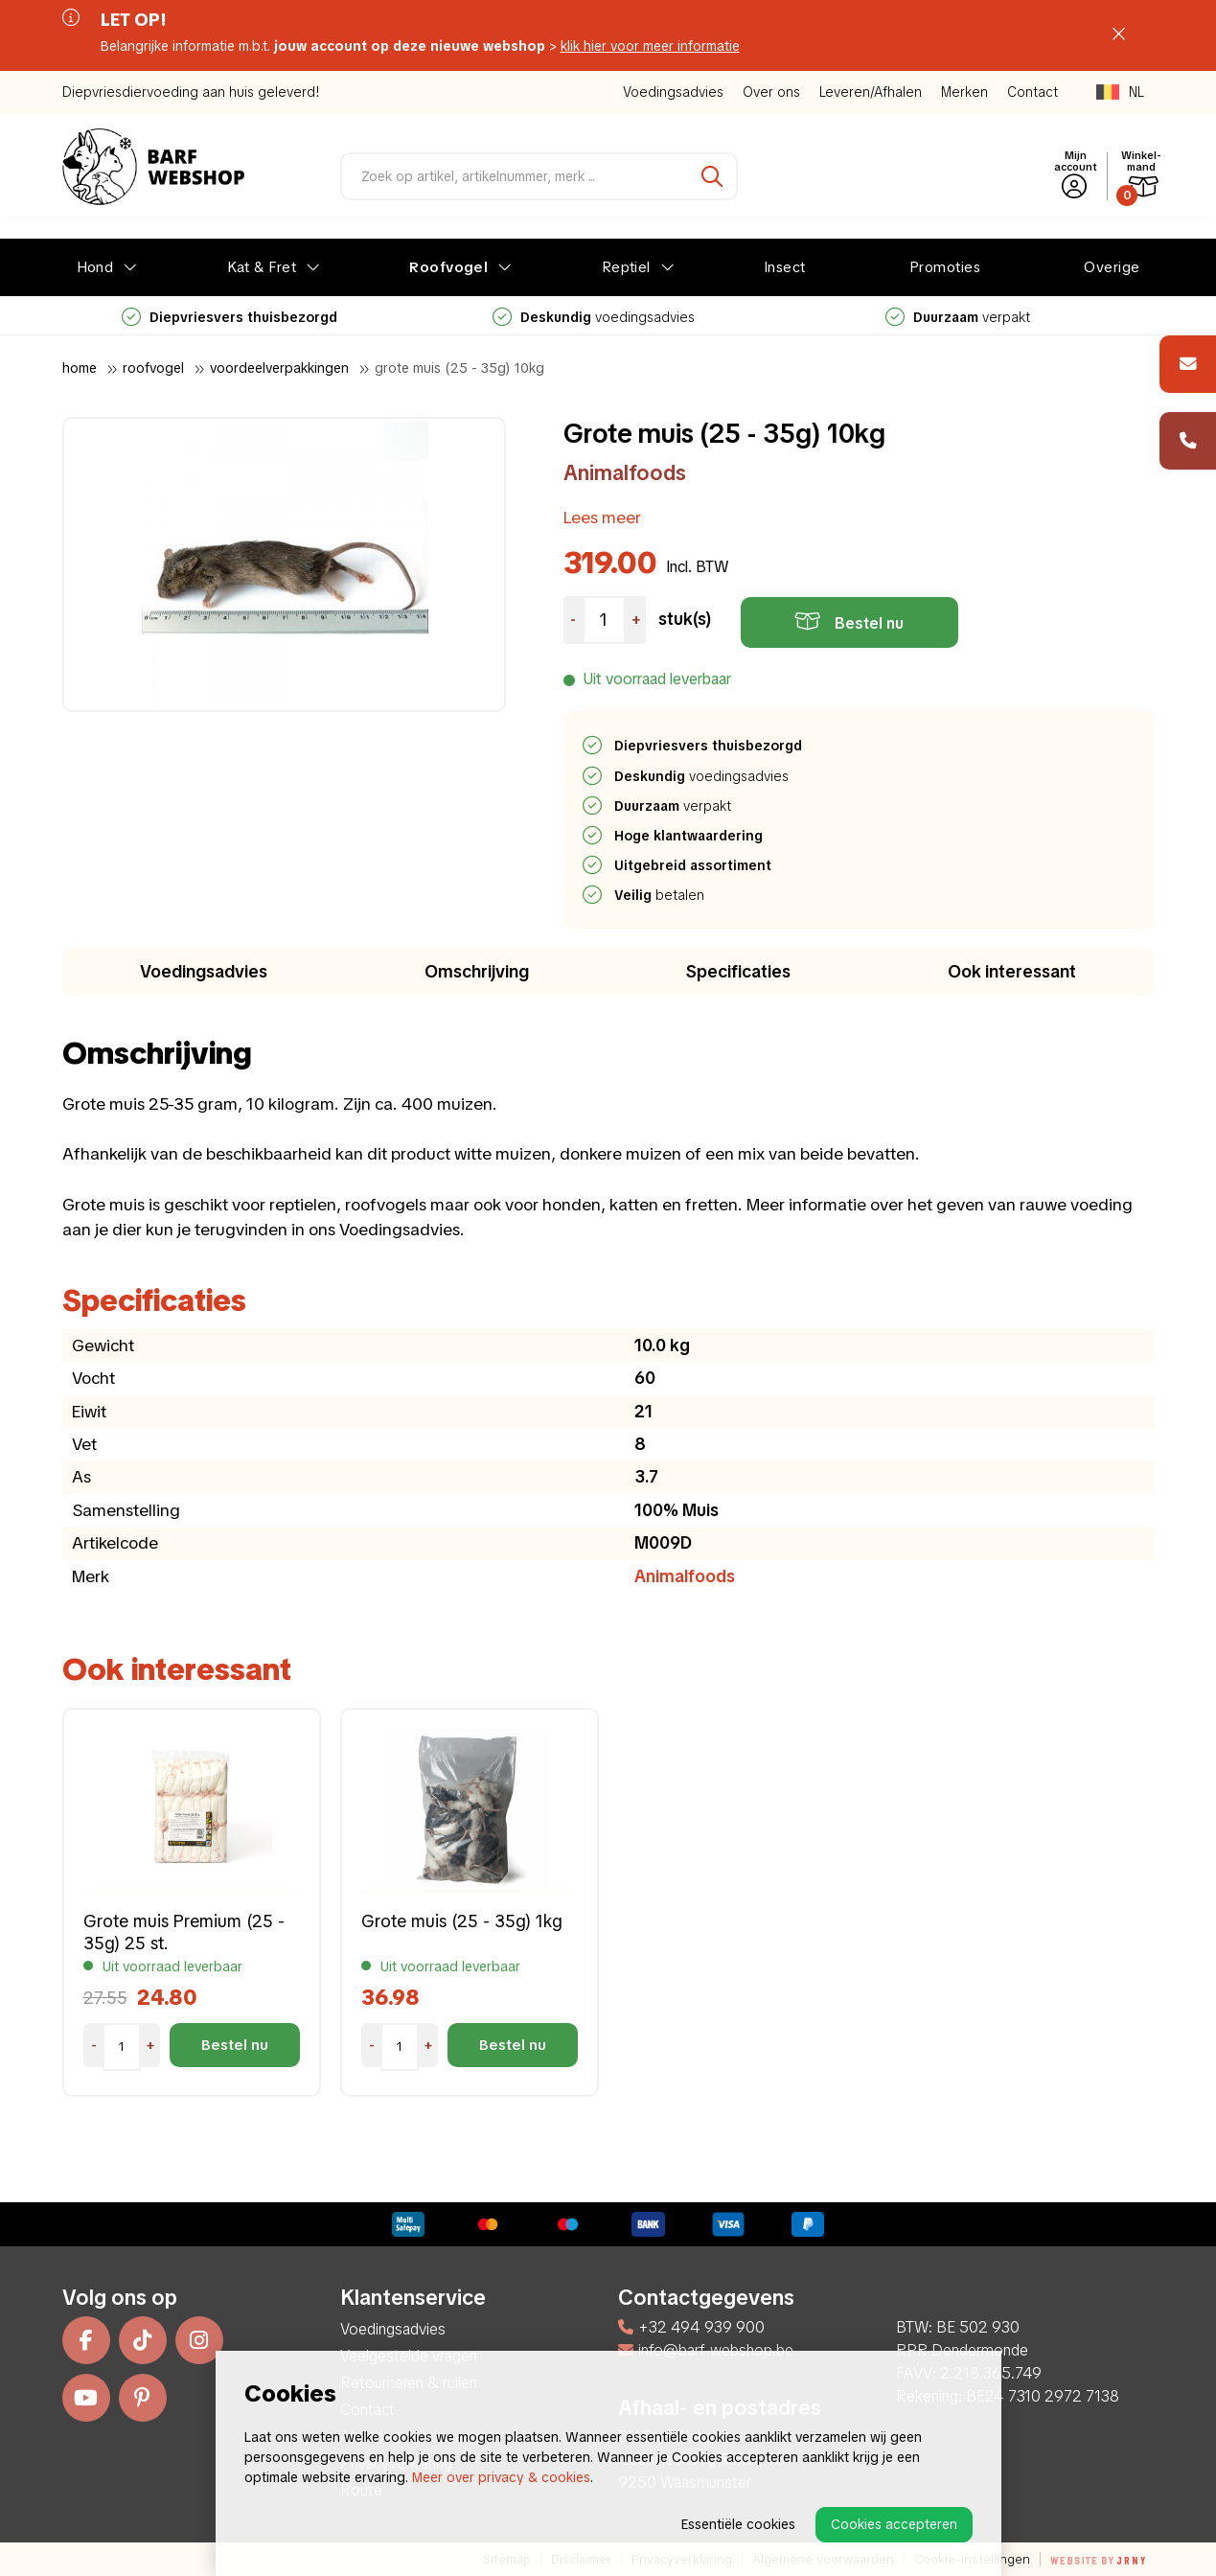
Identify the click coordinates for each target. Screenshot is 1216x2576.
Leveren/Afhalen (870, 92)
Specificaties (738, 971)
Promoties (944, 267)
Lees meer (602, 517)
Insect (785, 267)
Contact (1032, 92)
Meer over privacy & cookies (501, 2477)
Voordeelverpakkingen (279, 368)
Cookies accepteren (894, 2524)
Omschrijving (476, 971)
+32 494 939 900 (691, 2327)
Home (79, 368)
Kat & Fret (262, 267)
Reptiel (626, 267)
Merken (964, 92)
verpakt (957, 317)
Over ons (771, 92)
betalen (660, 895)
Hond (95, 267)
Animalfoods (624, 473)
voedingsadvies (594, 317)
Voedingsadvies (673, 92)
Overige (1111, 267)
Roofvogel (448, 267)
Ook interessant (1012, 971)
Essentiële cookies (738, 2524)
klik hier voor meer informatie (650, 46)
